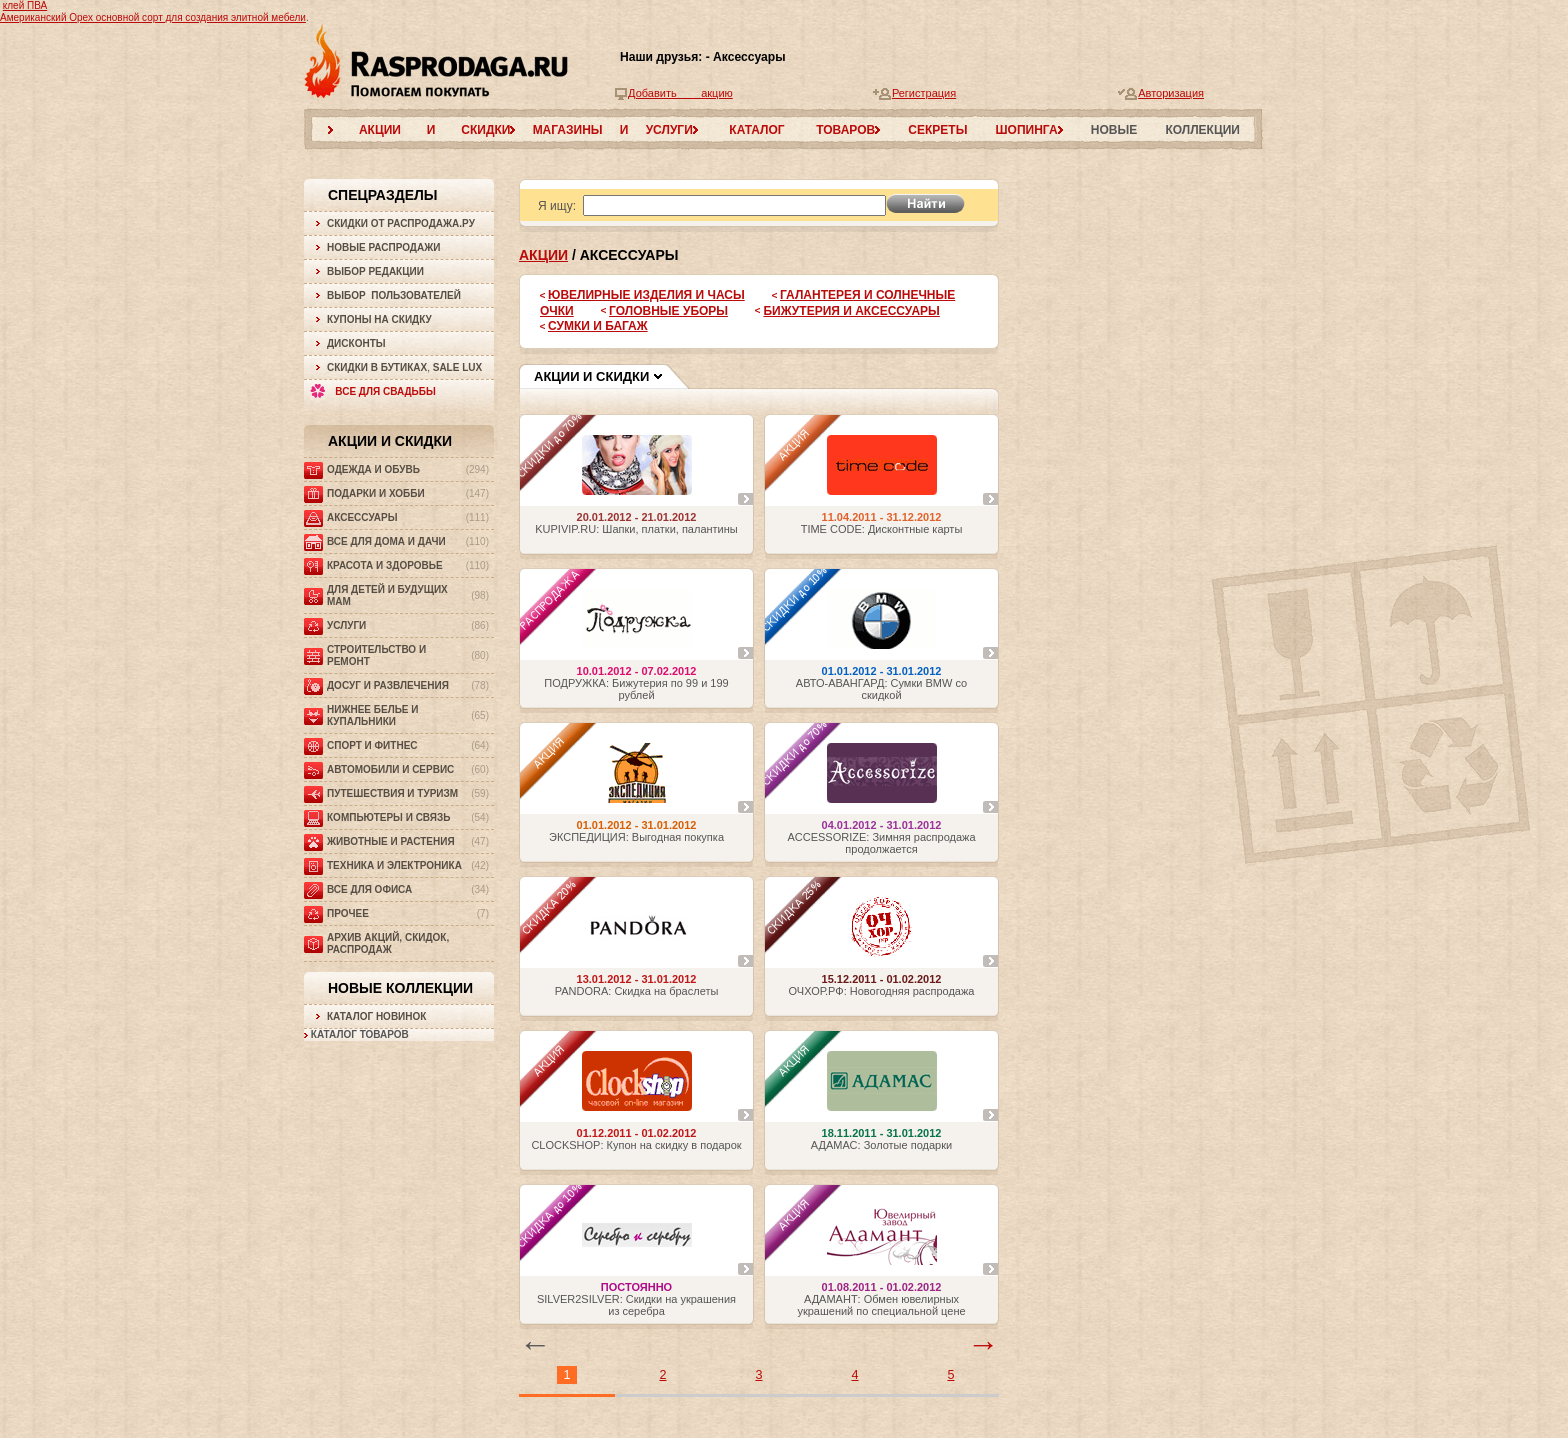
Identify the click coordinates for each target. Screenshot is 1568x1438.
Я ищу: (557, 206)
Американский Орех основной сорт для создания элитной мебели (153, 17)
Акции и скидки (390, 441)
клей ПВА (25, 5)
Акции (543, 255)
